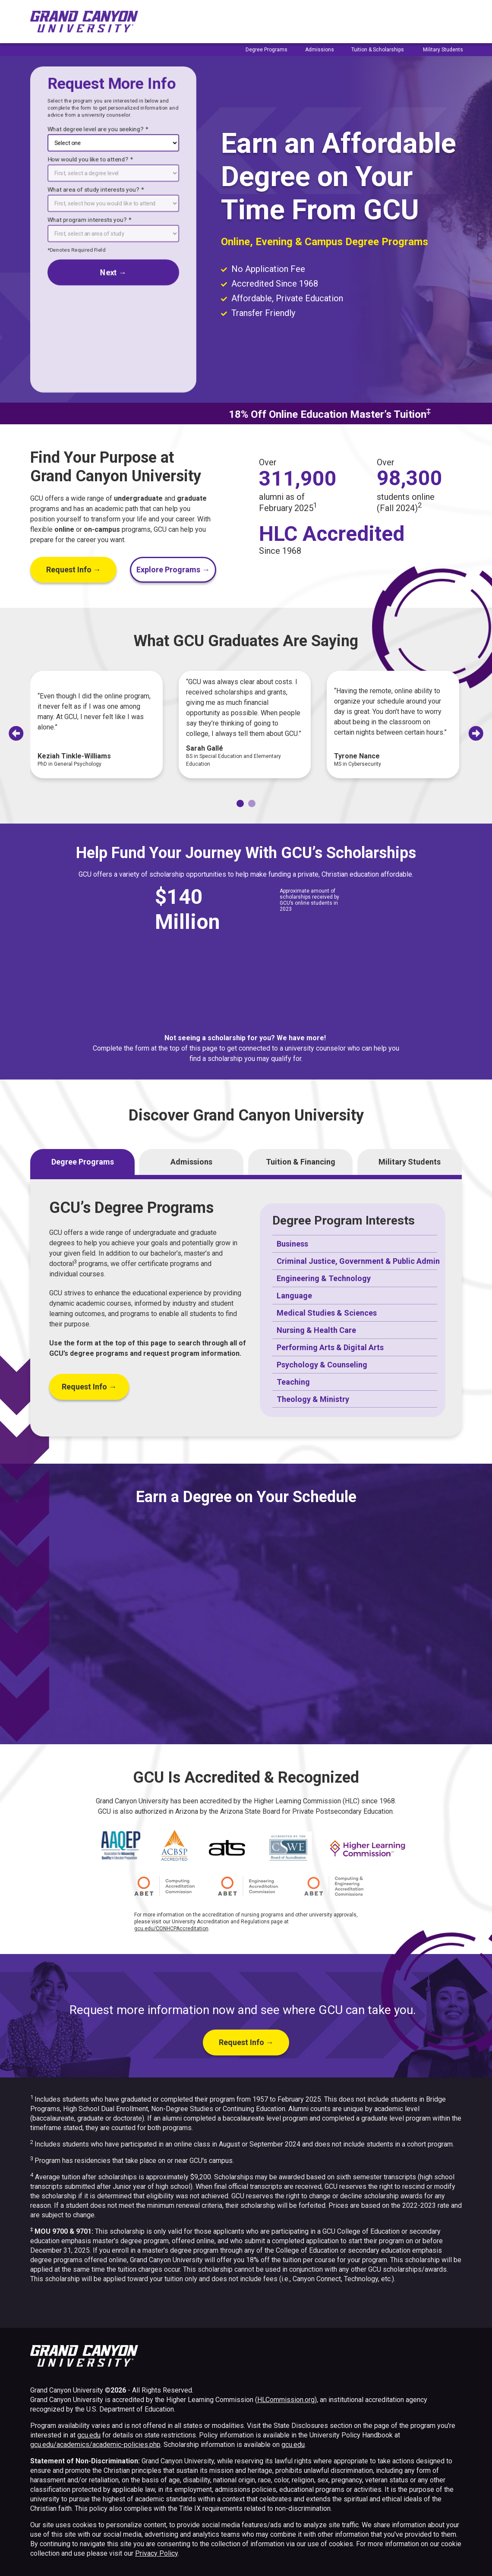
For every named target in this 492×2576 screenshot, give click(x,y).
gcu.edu (89, 2435)
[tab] (240, 803)
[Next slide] (475, 733)
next (113, 272)
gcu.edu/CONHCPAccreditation (171, 1929)
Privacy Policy (156, 2553)
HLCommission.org (286, 2400)
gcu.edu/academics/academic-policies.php (95, 2444)
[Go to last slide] (16, 733)
